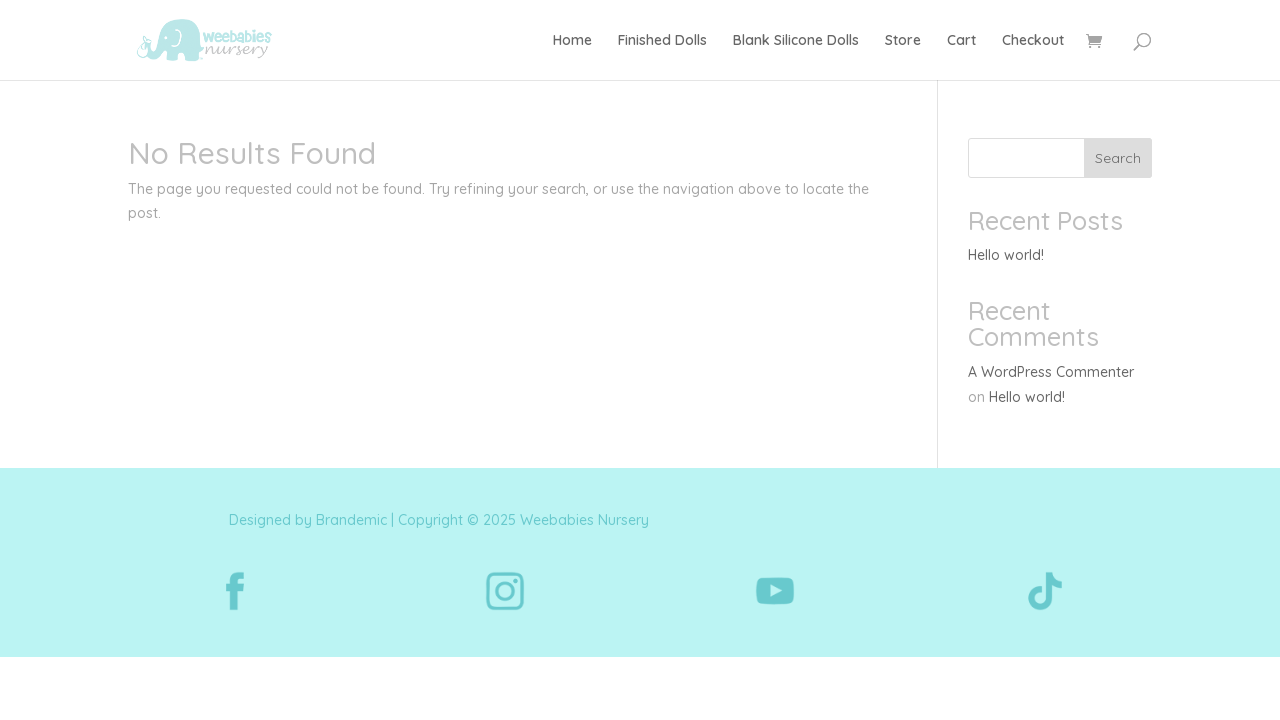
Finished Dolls (662, 41)
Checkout (1033, 41)
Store (903, 41)
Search (1118, 158)
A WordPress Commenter (1051, 372)
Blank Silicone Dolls (796, 41)
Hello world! (1006, 255)
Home (572, 41)
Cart (961, 41)
